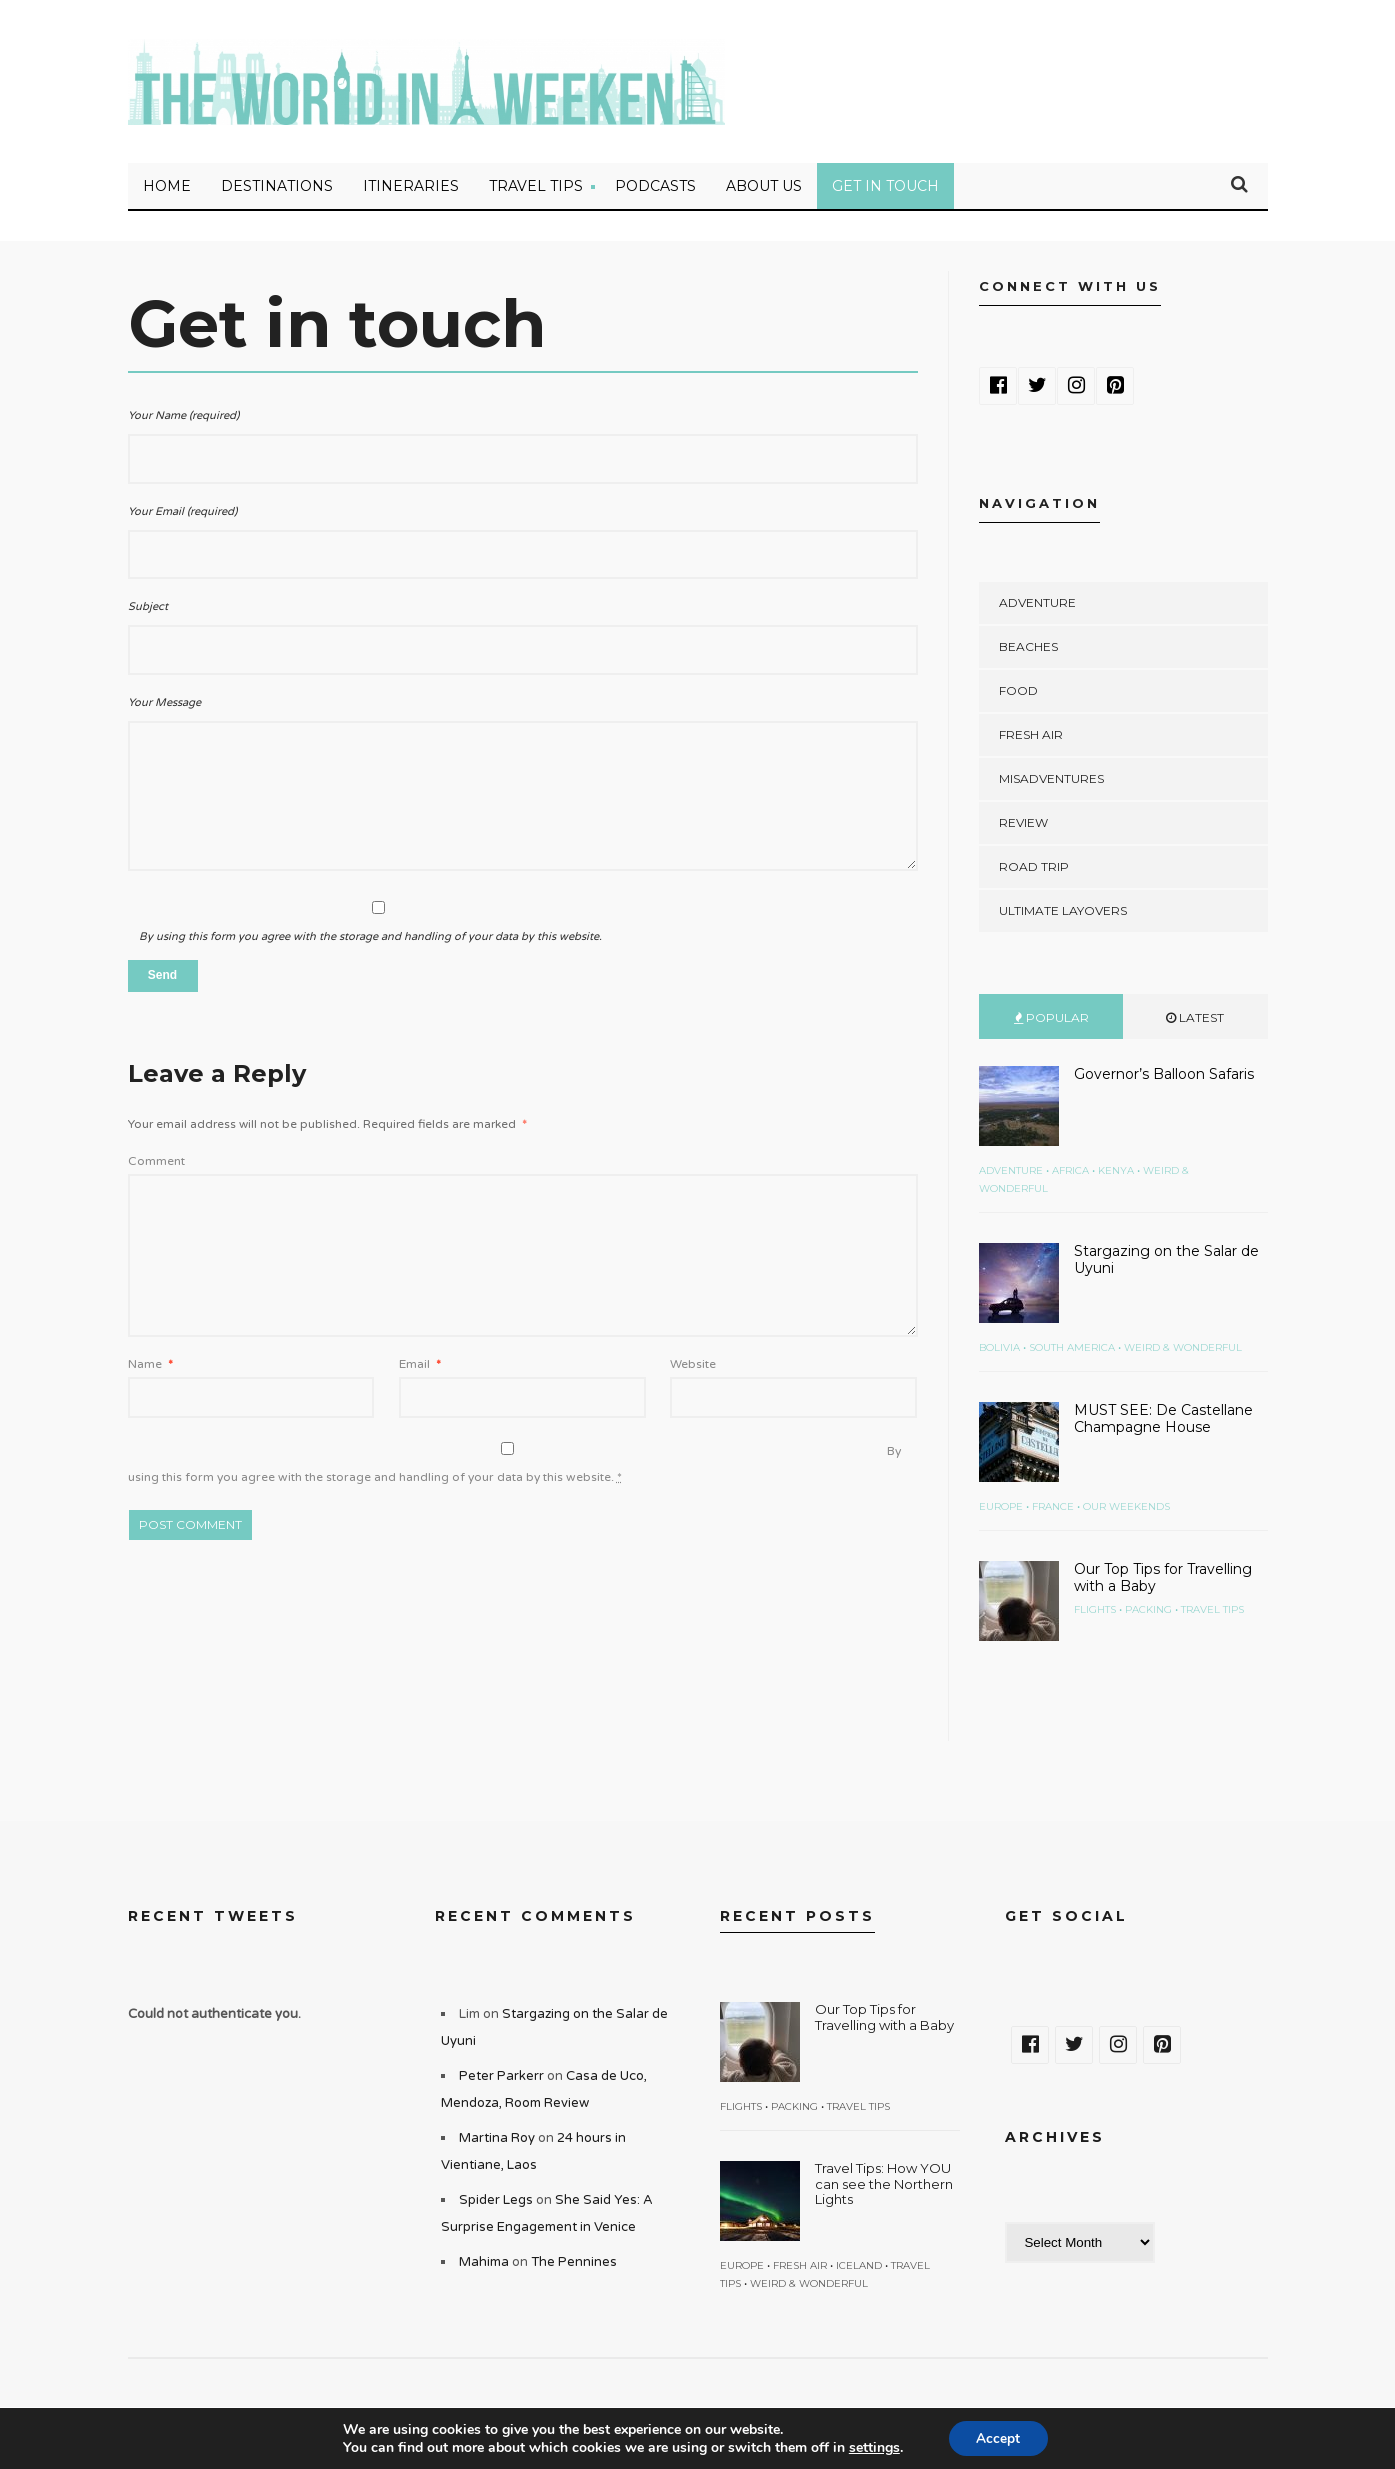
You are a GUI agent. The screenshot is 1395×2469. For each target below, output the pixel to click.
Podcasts (655, 189)
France (1053, 1509)
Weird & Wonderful (1183, 1350)
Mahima (484, 2265)
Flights (1095, 1612)
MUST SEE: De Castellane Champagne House (1163, 1421)
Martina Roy (497, 2141)
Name (150, 1367)
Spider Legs (496, 2203)
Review (1023, 825)
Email (420, 1367)
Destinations (277, 189)
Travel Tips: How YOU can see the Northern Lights (884, 2186)
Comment (156, 1164)
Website (693, 1367)
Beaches (1028, 649)
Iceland (859, 2268)
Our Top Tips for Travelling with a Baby (1163, 1580)
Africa (1070, 1173)
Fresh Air (1031, 737)
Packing (1148, 1612)
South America (1072, 1350)
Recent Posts (797, 1919)
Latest (1195, 1020)
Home (167, 189)
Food (1018, 693)
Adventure (1037, 605)
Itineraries (411, 189)
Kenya (1116, 1173)
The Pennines (574, 2265)
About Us (764, 189)
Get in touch (885, 189)
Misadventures (1051, 781)
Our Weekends (1126, 1509)
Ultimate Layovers (1063, 913)
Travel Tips (536, 189)
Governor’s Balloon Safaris (1164, 1077)
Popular (1051, 1020)
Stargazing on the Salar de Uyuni (1166, 1262)
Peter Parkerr (501, 2079)
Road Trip (1034, 869)
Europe (1001, 1509)
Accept (998, 2437)
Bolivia (999, 1350)
